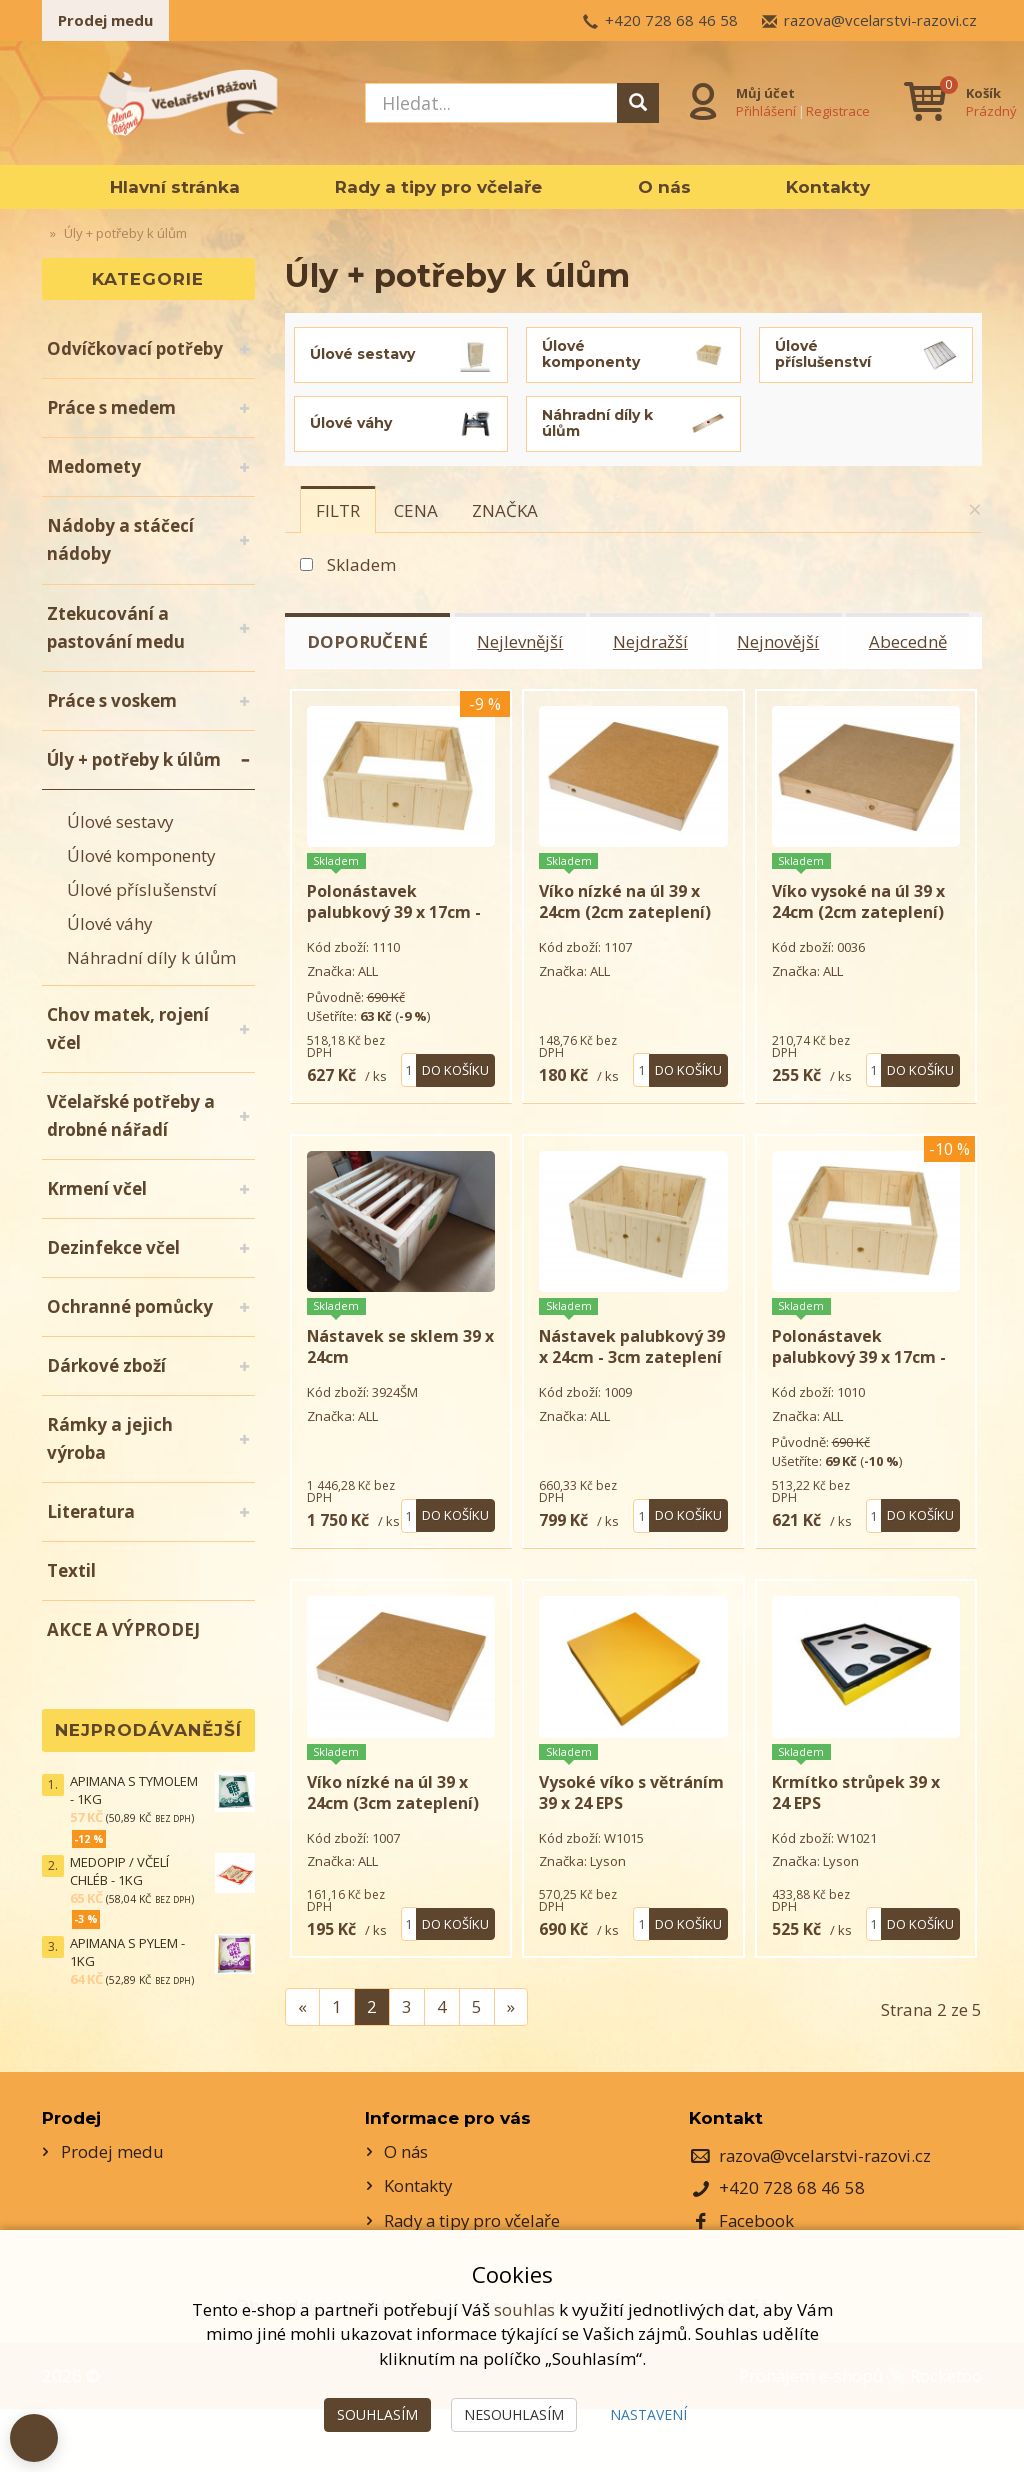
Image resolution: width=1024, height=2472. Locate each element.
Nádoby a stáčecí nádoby (120, 539)
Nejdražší (655, 641)
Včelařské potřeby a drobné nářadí (131, 1115)
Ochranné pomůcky (130, 1306)
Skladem (361, 564)
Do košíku (455, 1089)
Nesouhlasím (514, 2414)
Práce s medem (111, 407)
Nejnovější (784, 641)
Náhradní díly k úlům (151, 957)
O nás (664, 187)
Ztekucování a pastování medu (116, 627)
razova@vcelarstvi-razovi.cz (880, 20)
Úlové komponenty (141, 855)
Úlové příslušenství (142, 889)
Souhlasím (377, 2414)
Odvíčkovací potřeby (135, 348)
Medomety (94, 466)
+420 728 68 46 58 (671, 20)
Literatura (91, 1511)
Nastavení (648, 2414)
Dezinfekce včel (113, 1247)
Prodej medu (105, 20)
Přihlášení (766, 111)
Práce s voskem (112, 700)
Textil (71, 1570)
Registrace (838, 111)
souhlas (524, 2309)
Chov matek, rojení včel (128, 1028)
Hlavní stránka (175, 187)
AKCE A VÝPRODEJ (123, 1629)
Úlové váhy (110, 923)
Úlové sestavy (120, 821)
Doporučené (369, 641)
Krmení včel (97, 1188)
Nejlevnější (523, 641)
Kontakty (828, 187)
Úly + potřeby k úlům (134, 759)
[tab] (338, 510)
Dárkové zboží (106, 1365)
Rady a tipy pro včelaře (438, 187)
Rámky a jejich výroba (110, 1438)
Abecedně (915, 641)
